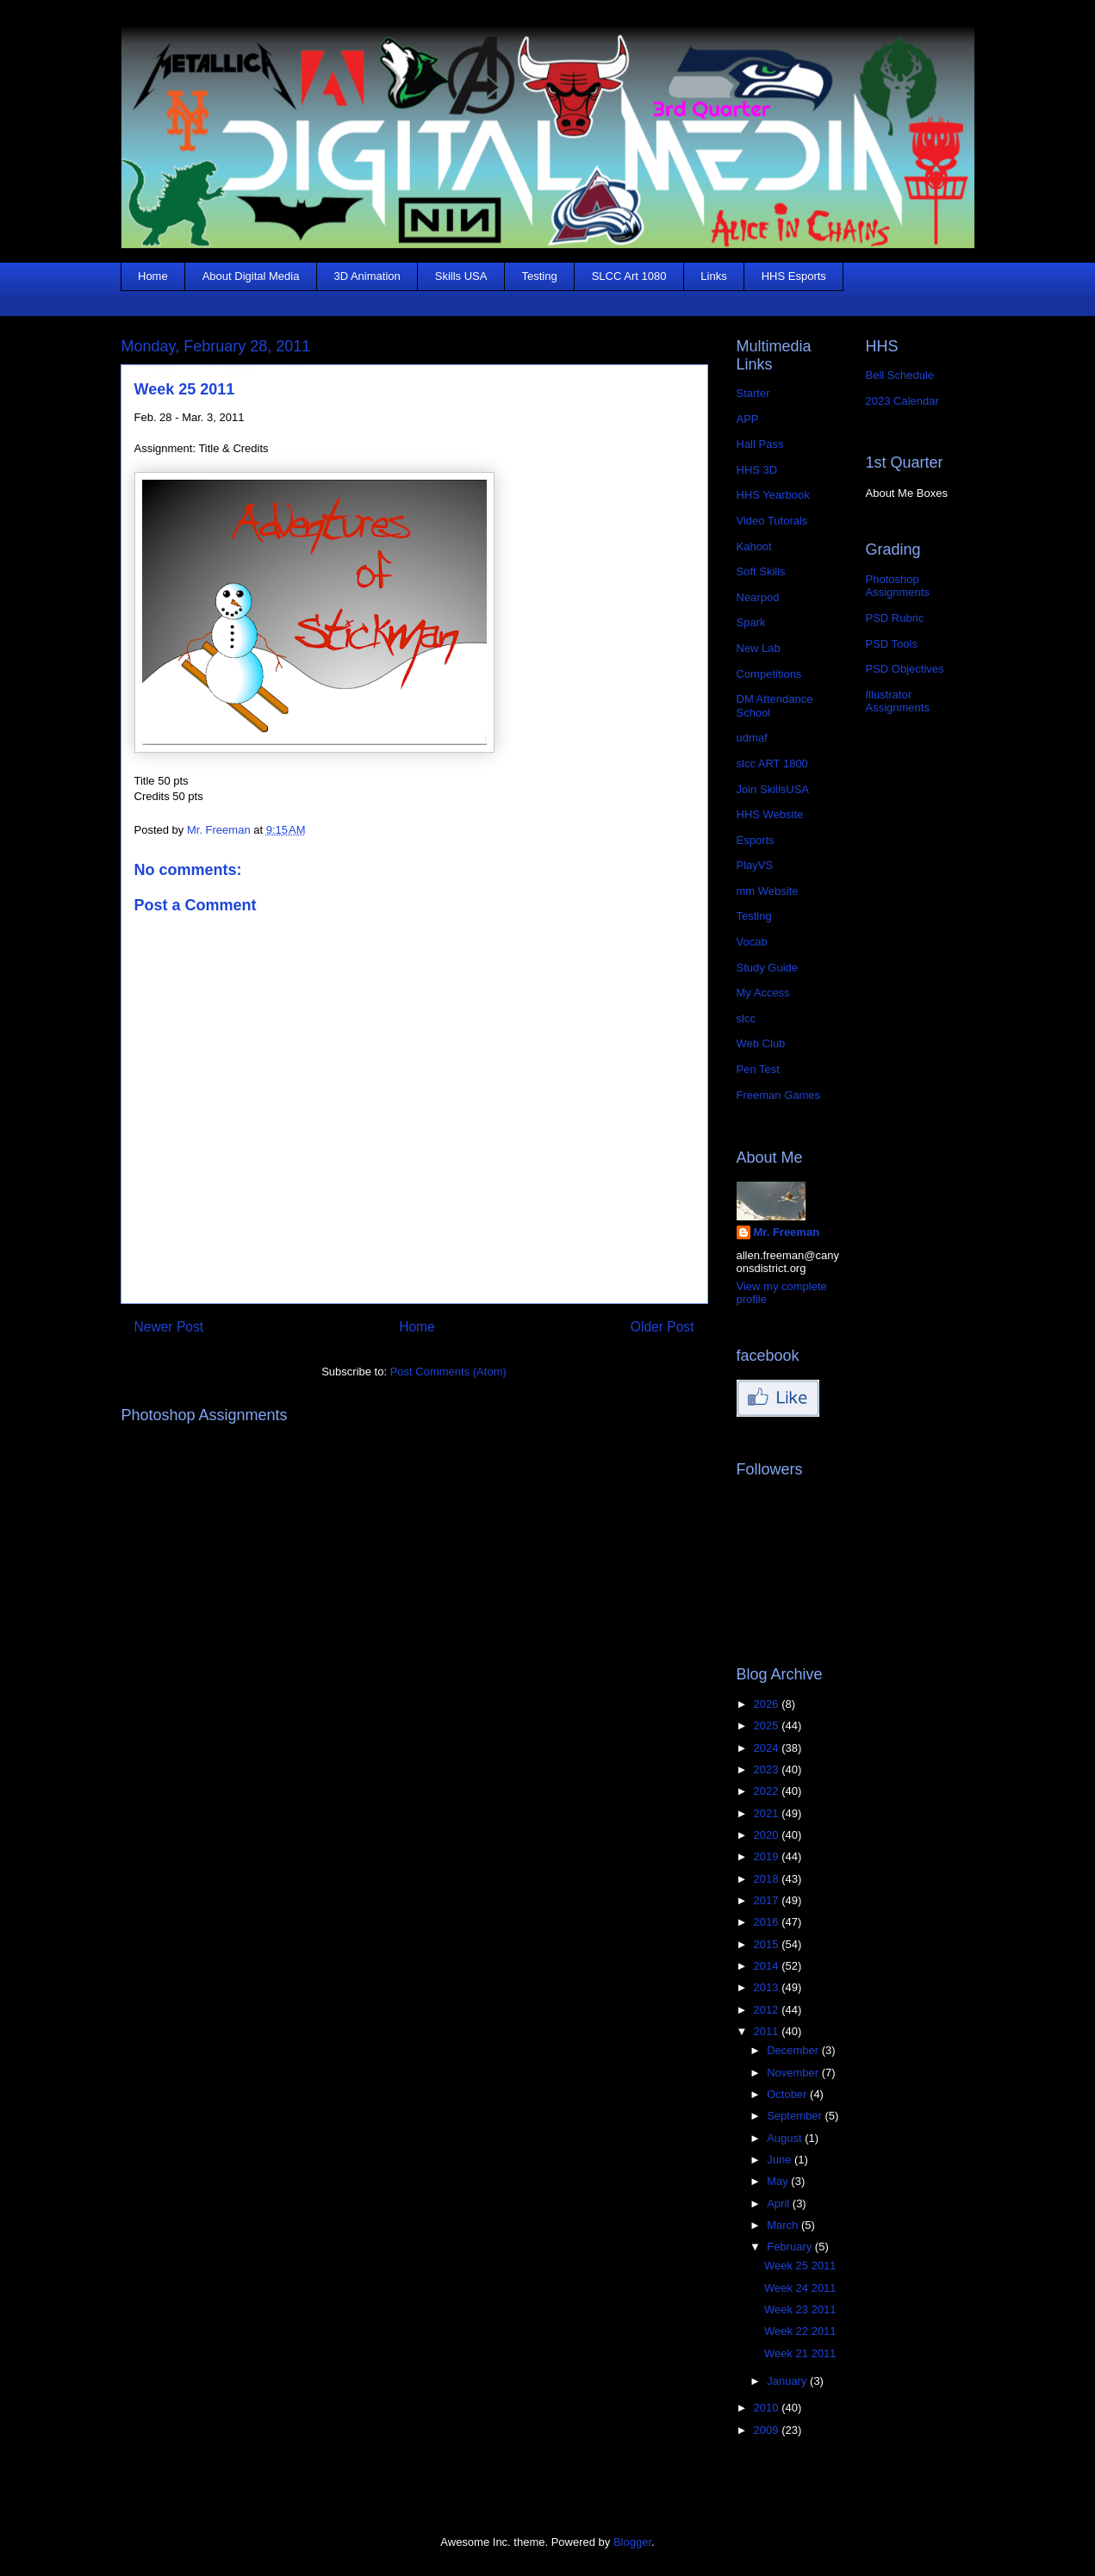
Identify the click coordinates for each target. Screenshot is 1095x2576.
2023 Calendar (902, 400)
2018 (768, 1878)
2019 (768, 1856)
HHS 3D (757, 469)
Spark (751, 622)
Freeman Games (779, 1095)
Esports (756, 840)
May (779, 2181)
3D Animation (366, 276)
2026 (768, 1704)
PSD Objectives (905, 668)
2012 (768, 2009)
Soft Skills (761, 571)
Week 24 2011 (800, 2287)
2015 (768, 1944)
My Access (763, 992)
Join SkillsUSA (773, 789)
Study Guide (768, 967)
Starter (753, 393)
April (780, 2203)
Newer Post (169, 1326)
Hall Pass (760, 444)
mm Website (768, 891)
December (794, 2050)
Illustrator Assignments (898, 701)
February (791, 2246)
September (795, 2115)
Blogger (632, 2542)
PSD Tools (892, 643)
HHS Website (770, 814)
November (794, 2072)
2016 (768, 1921)
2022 (768, 1791)
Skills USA (461, 276)
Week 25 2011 (800, 2265)
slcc (746, 1018)
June (780, 2159)
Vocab (752, 941)
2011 (768, 2031)
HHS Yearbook (773, 494)
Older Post (662, 1326)
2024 (768, 1747)
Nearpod (758, 597)
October (788, 2094)
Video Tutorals (772, 520)
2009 (768, 2430)
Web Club (761, 1043)
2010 (768, 2407)
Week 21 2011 (800, 2353)
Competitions (769, 673)
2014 (768, 1965)
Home (153, 276)
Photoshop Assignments (898, 586)
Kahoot (754, 546)
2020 (768, 1834)
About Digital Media (251, 276)
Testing (539, 276)
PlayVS (755, 865)
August (786, 2138)
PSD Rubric (895, 617)
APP (748, 419)
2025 (768, 1725)
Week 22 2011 (800, 2331)
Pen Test (758, 1069)
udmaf (752, 737)
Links (713, 276)
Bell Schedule (900, 375)
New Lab (759, 648)
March (784, 2225)
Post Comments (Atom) (448, 1371)
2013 (768, 1987)
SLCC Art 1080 (629, 276)
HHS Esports (794, 276)
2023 (768, 1769)
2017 (768, 1900)
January (788, 2380)
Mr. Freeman (787, 1232)
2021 (768, 1813)
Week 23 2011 (800, 2309)
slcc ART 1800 (772, 763)
